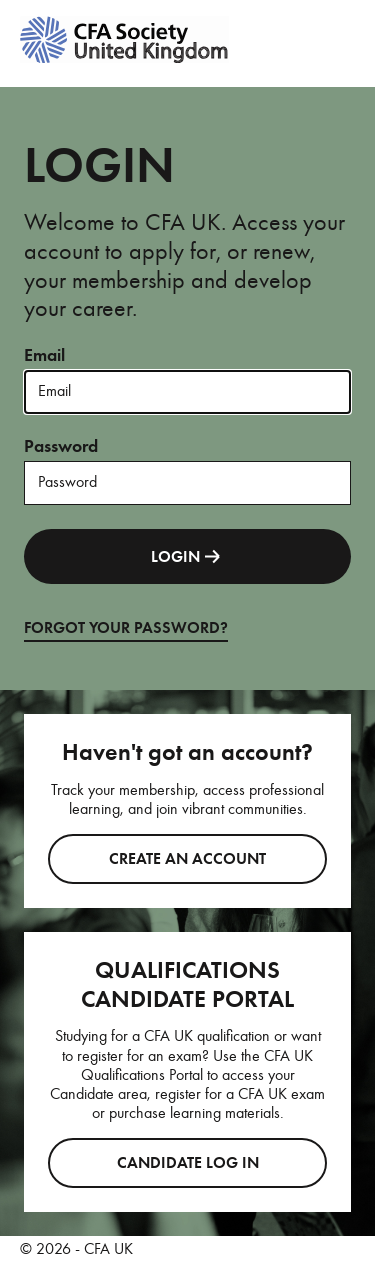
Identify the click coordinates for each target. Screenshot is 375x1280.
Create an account (187, 859)
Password (61, 446)
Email (44, 355)
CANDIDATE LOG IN (188, 1163)
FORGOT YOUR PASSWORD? (126, 628)
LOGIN (187, 556)
